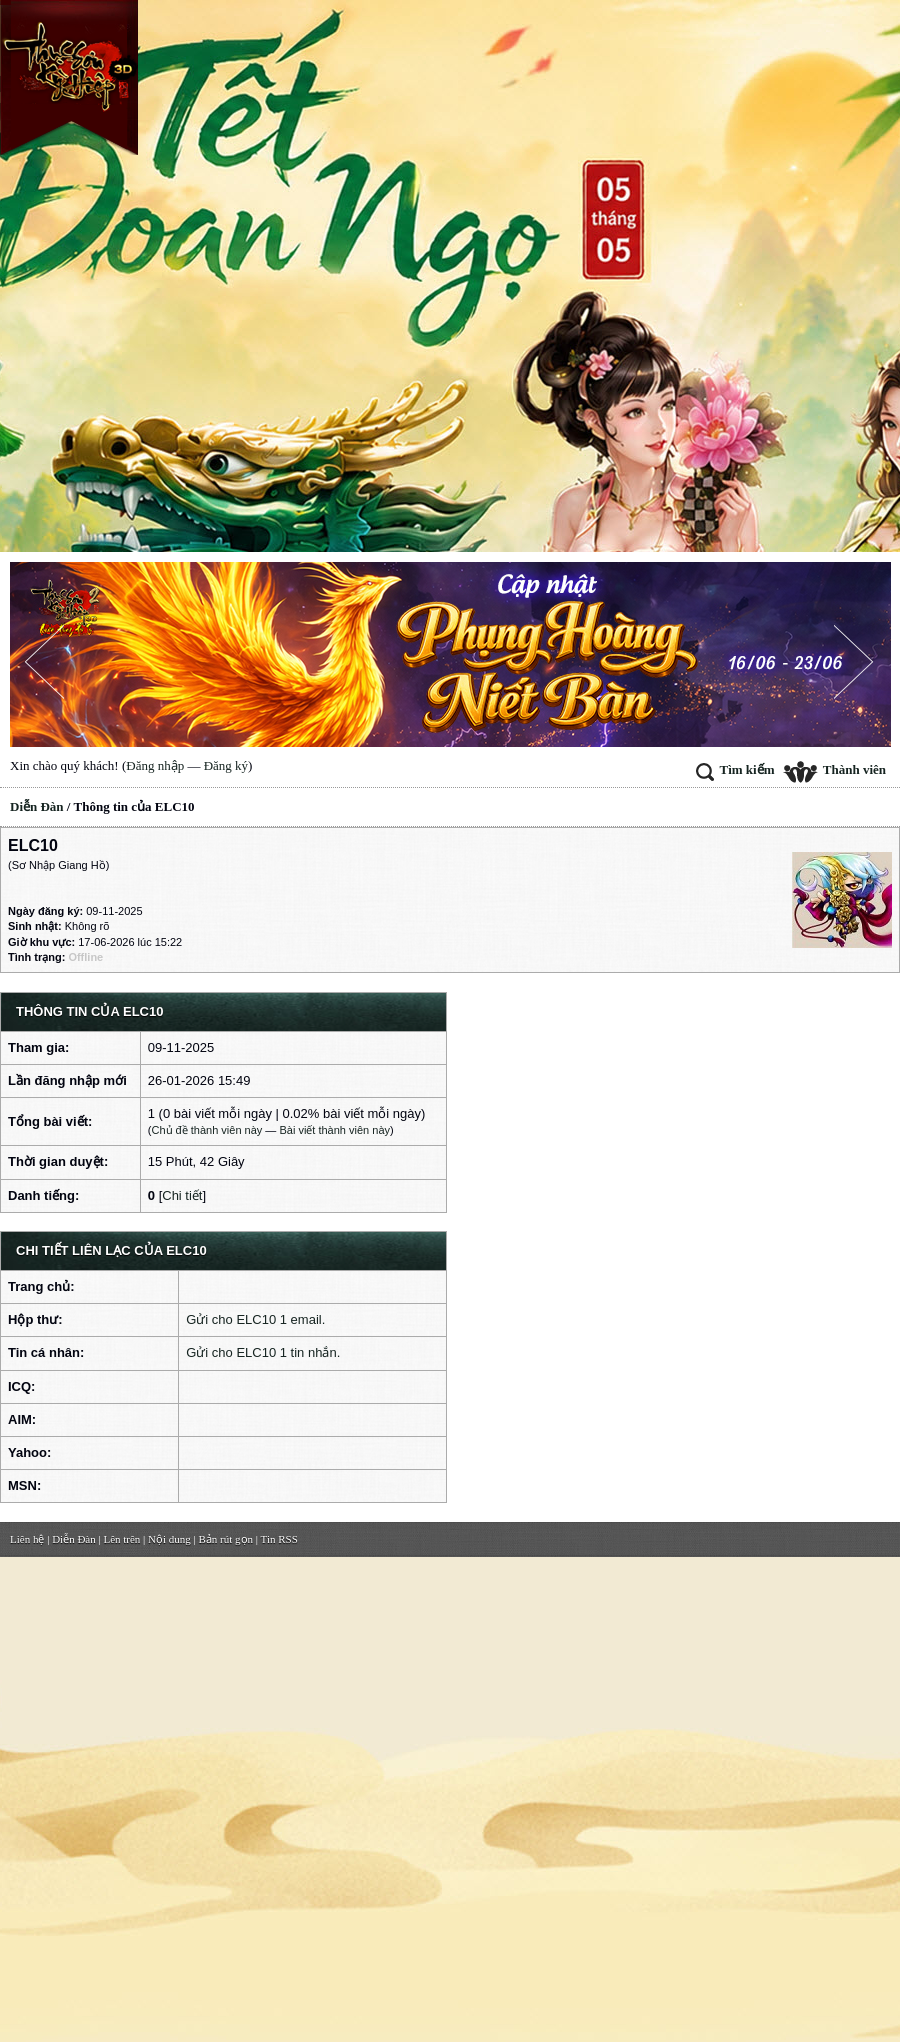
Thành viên (834, 769)
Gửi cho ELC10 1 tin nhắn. (263, 1352)
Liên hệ (27, 1539)
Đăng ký (226, 765)
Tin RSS (279, 1539)
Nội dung (169, 1539)
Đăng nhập (155, 765)
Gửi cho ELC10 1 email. (255, 1319)
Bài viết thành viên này (334, 1130)
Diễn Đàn (37, 806)
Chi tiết (182, 1195)
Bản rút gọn (226, 1539)
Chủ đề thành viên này (206, 1130)
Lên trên (121, 1539)
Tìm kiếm (735, 769)
